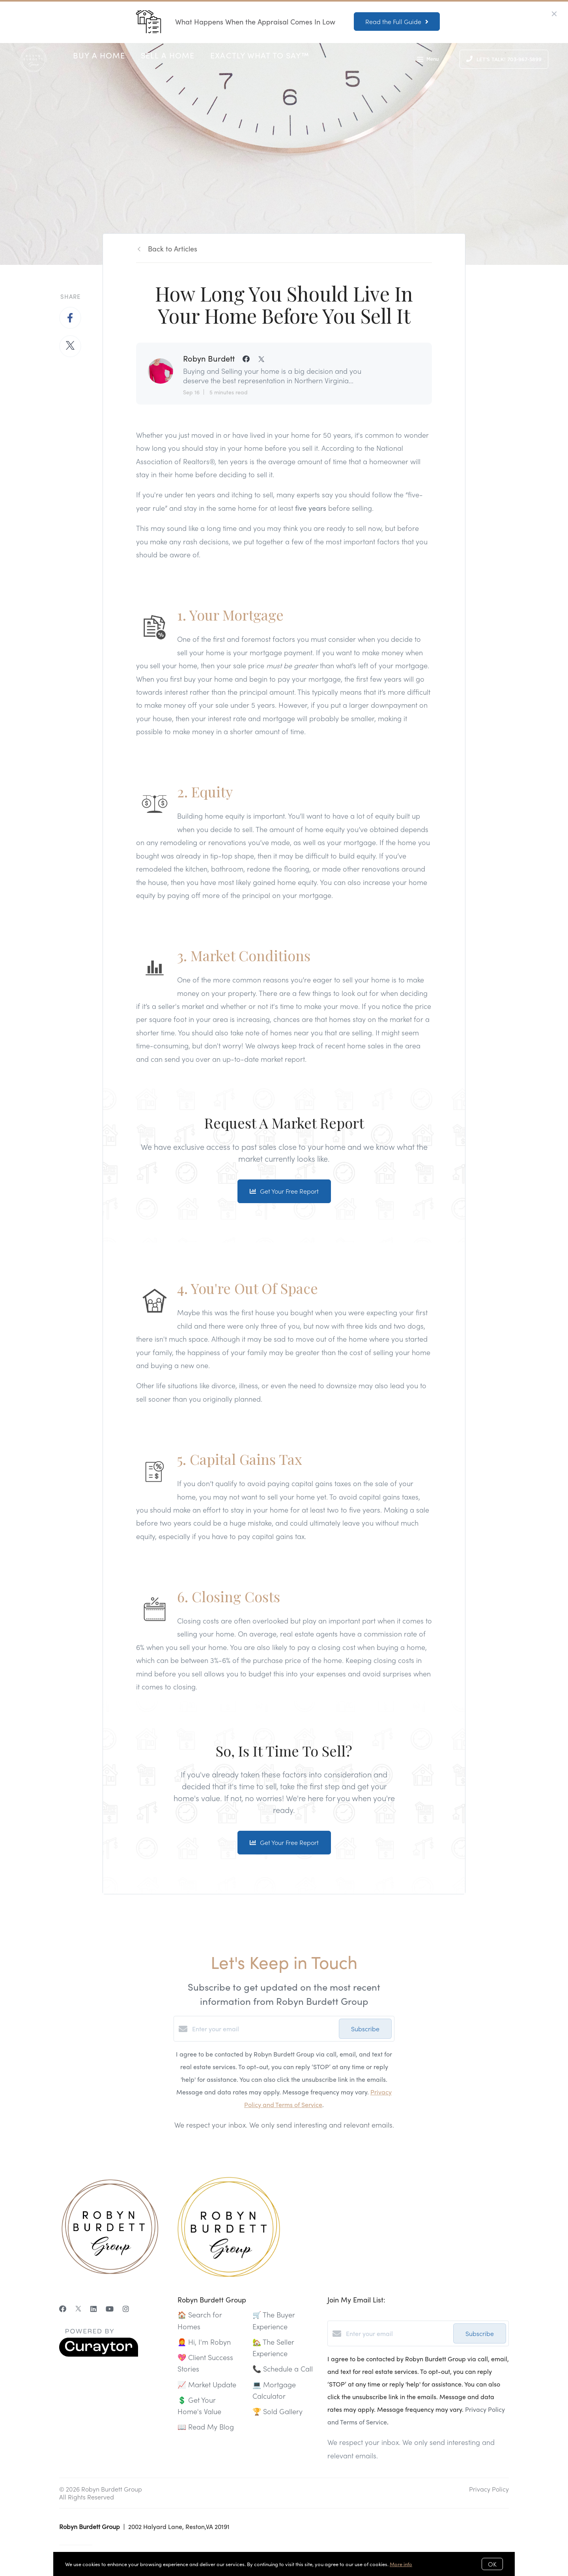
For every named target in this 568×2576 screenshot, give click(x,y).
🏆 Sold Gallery (277, 2411)
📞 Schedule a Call (282, 2369)
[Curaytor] (98, 2354)
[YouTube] (110, 2309)
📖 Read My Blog (206, 2427)
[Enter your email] (263, 2028)
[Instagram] (126, 2309)
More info (401, 2564)
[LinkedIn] (93, 2309)
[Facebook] (62, 2309)
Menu (428, 60)
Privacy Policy (489, 2489)
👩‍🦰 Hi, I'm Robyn (204, 2342)
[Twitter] (78, 2309)
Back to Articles (172, 248)
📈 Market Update (207, 2384)
